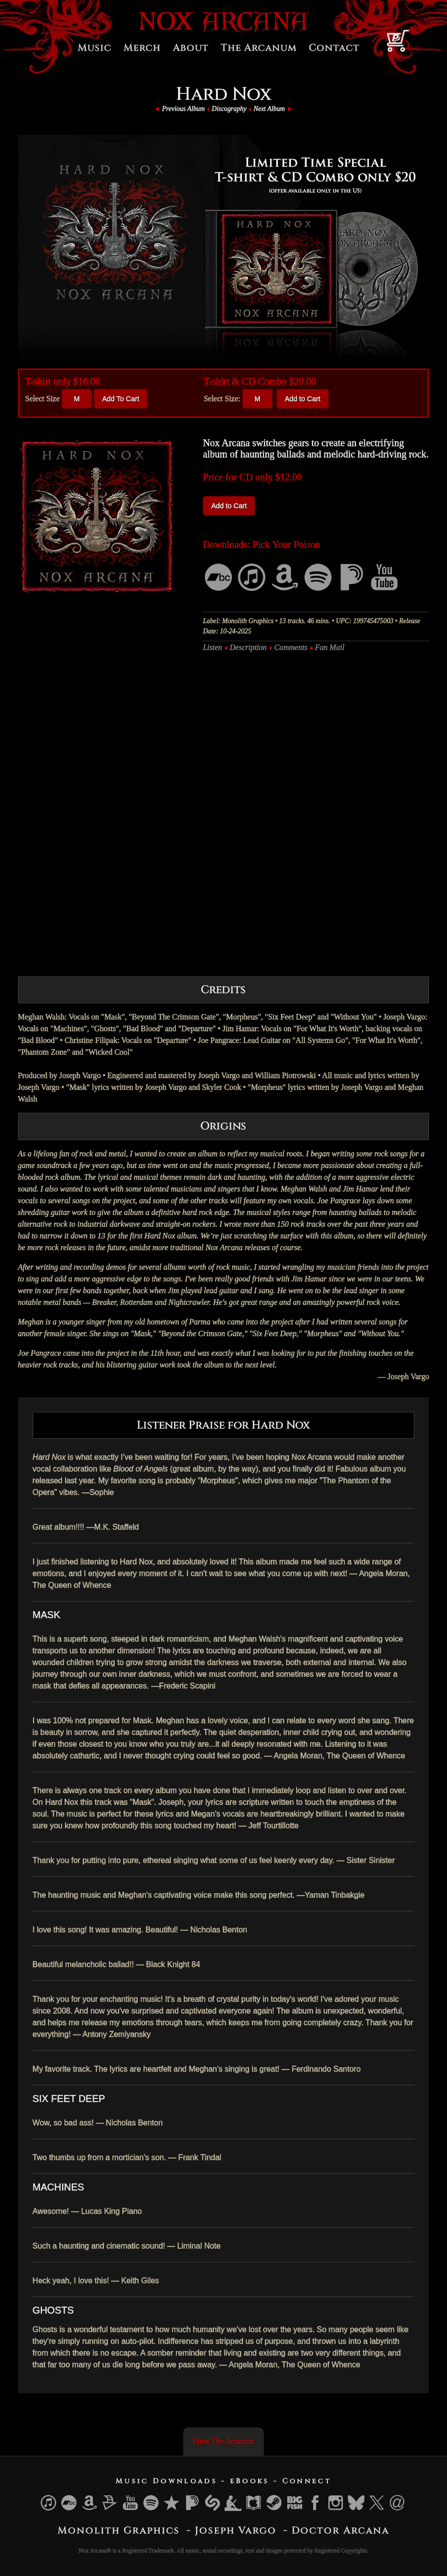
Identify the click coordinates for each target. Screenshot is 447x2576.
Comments (291, 647)
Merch (142, 47)
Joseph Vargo (236, 2530)
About (191, 47)
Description (248, 647)
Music (94, 47)
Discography (229, 108)
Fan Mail (329, 647)
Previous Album (183, 108)
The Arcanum (259, 47)
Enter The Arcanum (224, 2441)
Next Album (269, 108)
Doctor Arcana (340, 2530)
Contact (334, 47)
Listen (212, 647)
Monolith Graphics (119, 2530)
